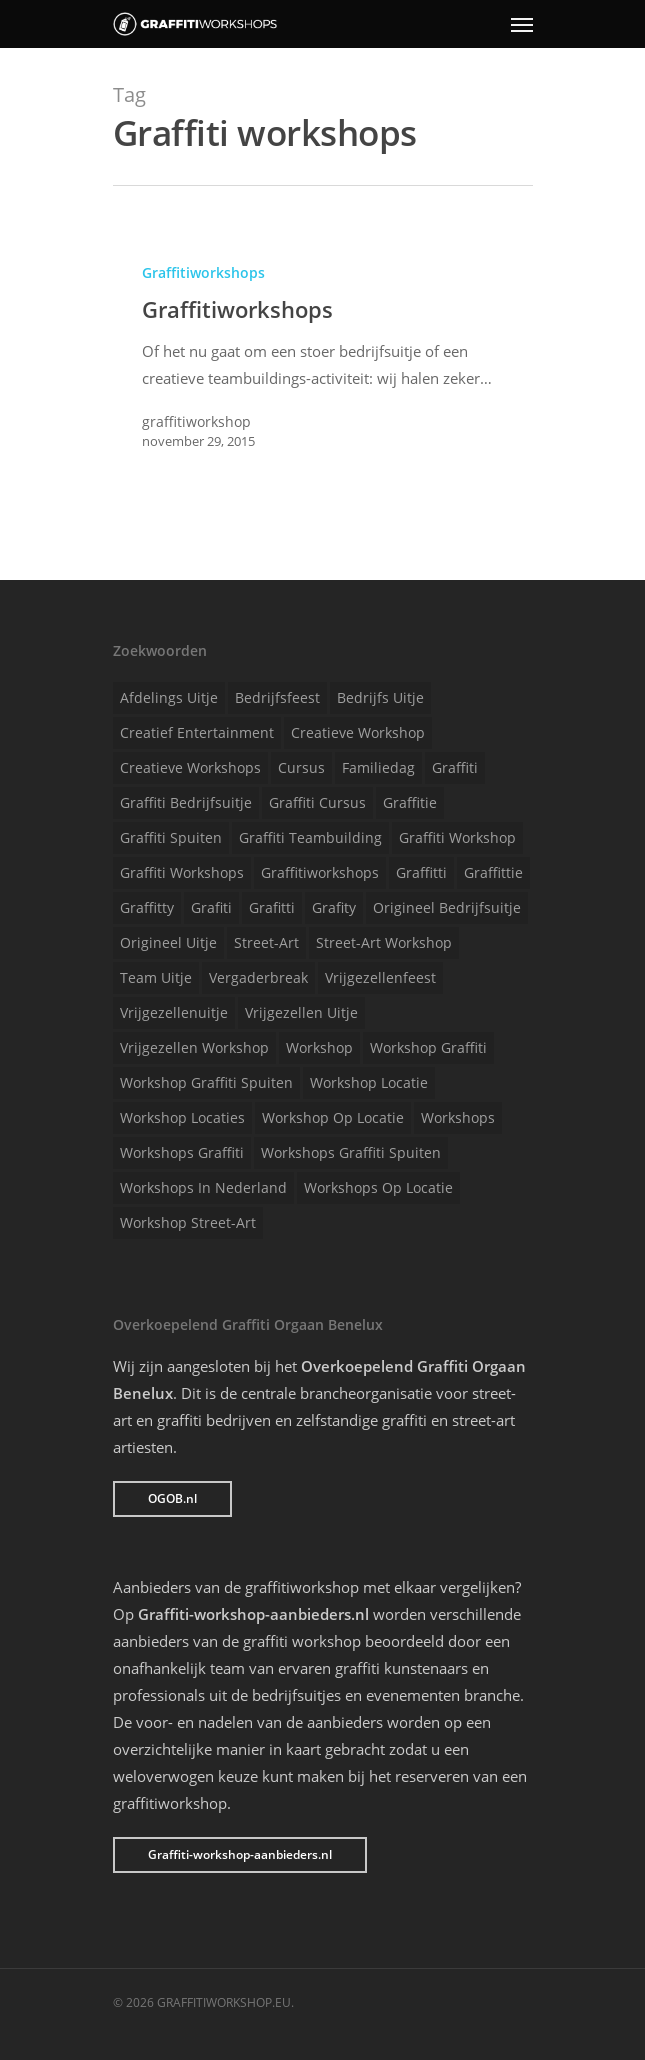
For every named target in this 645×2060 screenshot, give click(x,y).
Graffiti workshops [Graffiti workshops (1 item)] (182, 872)
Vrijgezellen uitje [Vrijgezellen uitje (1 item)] (301, 1012)
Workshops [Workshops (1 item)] (458, 1117)
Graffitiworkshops (203, 272)
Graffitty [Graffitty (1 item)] (147, 907)
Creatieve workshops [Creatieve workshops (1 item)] (190, 767)
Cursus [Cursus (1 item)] (301, 767)
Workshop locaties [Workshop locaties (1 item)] (182, 1117)
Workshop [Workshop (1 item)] (319, 1047)
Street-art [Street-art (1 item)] (266, 942)
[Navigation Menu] (522, 24)
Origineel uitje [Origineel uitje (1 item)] (168, 942)
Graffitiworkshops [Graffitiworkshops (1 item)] (320, 872)
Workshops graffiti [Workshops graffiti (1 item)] (182, 1152)
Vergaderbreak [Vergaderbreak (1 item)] (258, 977)
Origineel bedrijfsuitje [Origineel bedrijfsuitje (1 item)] (447, 907)
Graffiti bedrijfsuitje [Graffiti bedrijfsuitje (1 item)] (186, 802)
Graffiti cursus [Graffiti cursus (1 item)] (317, 802)
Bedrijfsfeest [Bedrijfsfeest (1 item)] (277, 697)
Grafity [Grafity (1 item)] (334, 907)
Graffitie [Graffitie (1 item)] (410, 802)
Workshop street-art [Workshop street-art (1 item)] (188, 1222)
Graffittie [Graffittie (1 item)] (493, 872)
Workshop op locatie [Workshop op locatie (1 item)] (333, 1117)
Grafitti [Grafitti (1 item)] (272, 907)
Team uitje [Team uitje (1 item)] (156, 977)
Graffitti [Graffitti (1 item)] (421, 872)
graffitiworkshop (196, 421)
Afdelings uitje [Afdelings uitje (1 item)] (169, 697)
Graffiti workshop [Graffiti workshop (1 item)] (457, 837)
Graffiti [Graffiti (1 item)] (455, 767)
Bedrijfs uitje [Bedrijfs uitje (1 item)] (380, 697)
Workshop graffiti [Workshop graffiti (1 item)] (428, 1047)
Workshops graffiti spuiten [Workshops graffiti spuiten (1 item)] (351, 1152)
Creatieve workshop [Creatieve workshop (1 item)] (358, 732)
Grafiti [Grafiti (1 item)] (211, 907)
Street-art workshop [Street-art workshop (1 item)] (384, 942)
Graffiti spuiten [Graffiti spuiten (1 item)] (171, 837)
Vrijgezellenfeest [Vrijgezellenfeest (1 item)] (380, 977)
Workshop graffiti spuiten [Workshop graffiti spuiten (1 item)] (206, 1082)
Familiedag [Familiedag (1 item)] (378, 767)
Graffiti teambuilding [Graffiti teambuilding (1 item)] (310, 837)
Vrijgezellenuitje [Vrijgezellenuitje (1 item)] (174, 1012)
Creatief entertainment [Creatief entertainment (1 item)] (197, 732)
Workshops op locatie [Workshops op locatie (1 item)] (378, 1187)
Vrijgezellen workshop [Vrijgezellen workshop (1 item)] (194, 1047)
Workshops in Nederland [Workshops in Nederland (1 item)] (203, 1187)
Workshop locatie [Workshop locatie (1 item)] (369, 1082)
